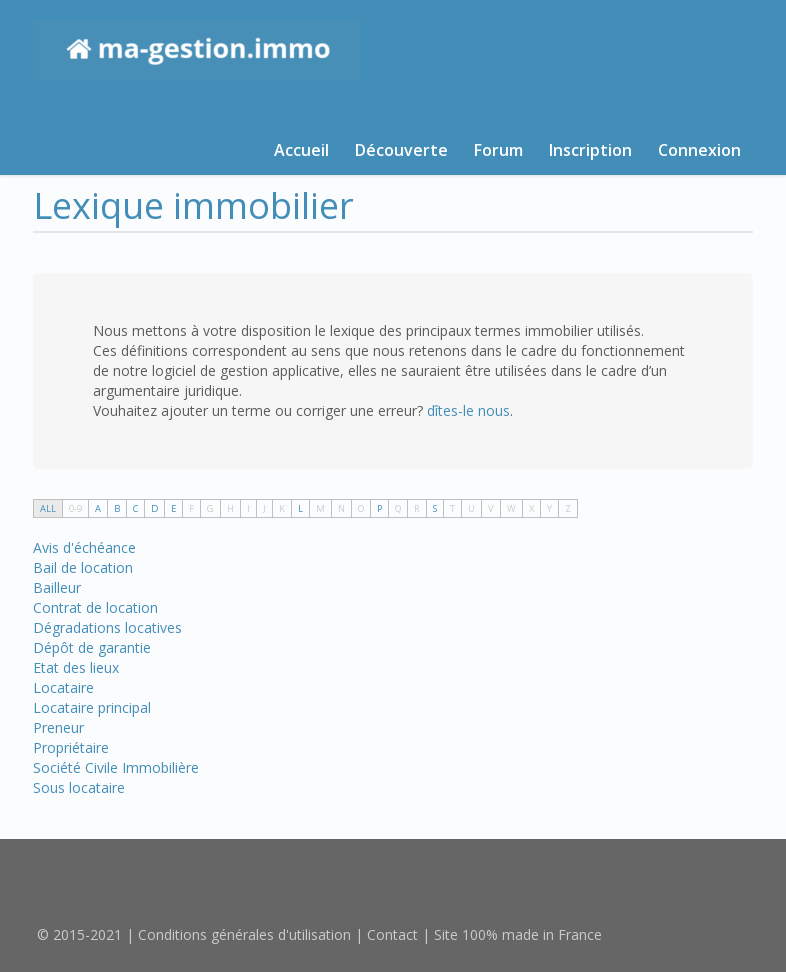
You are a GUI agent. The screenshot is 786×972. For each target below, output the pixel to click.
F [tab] (191, 508)
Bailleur (57, 587)
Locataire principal (92, 707)
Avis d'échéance (84, 547)
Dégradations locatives (107, 627)
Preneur (58, 727)
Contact (392, 934)
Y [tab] (549, 508)
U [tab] (471, 508)
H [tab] (230, 508)
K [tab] (282, 508)
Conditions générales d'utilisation (244, 934)
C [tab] (135, 508)
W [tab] (511, 508)
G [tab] (210, 508)
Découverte (401, 150)
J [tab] (264, 508)
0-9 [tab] (75, 508)
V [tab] (491, 508)
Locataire (63, 687)
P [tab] (379, 508)
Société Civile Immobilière (116, 767)
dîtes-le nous (468, 410)
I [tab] (248, 508)
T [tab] (452, 508)
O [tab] (361, 508)
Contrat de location (95, 607)
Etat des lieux (76, 667)
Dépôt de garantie (92, 647)
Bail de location (83, 567)
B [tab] (117, 508)
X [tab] (531, 508)
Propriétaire (71, 747)
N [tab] (341, 508)
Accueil (301, 150)
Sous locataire (79, 787)
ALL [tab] (48, 508)
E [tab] (173, 508)
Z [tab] (568, 508)
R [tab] (417, 508)
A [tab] (98, 508)
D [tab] (154, 508)
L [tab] (300, 508)
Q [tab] (398, 508)
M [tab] (320, 508)
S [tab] (435, 508)
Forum (498, 150)
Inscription (590, 150)
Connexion (699, 150)
